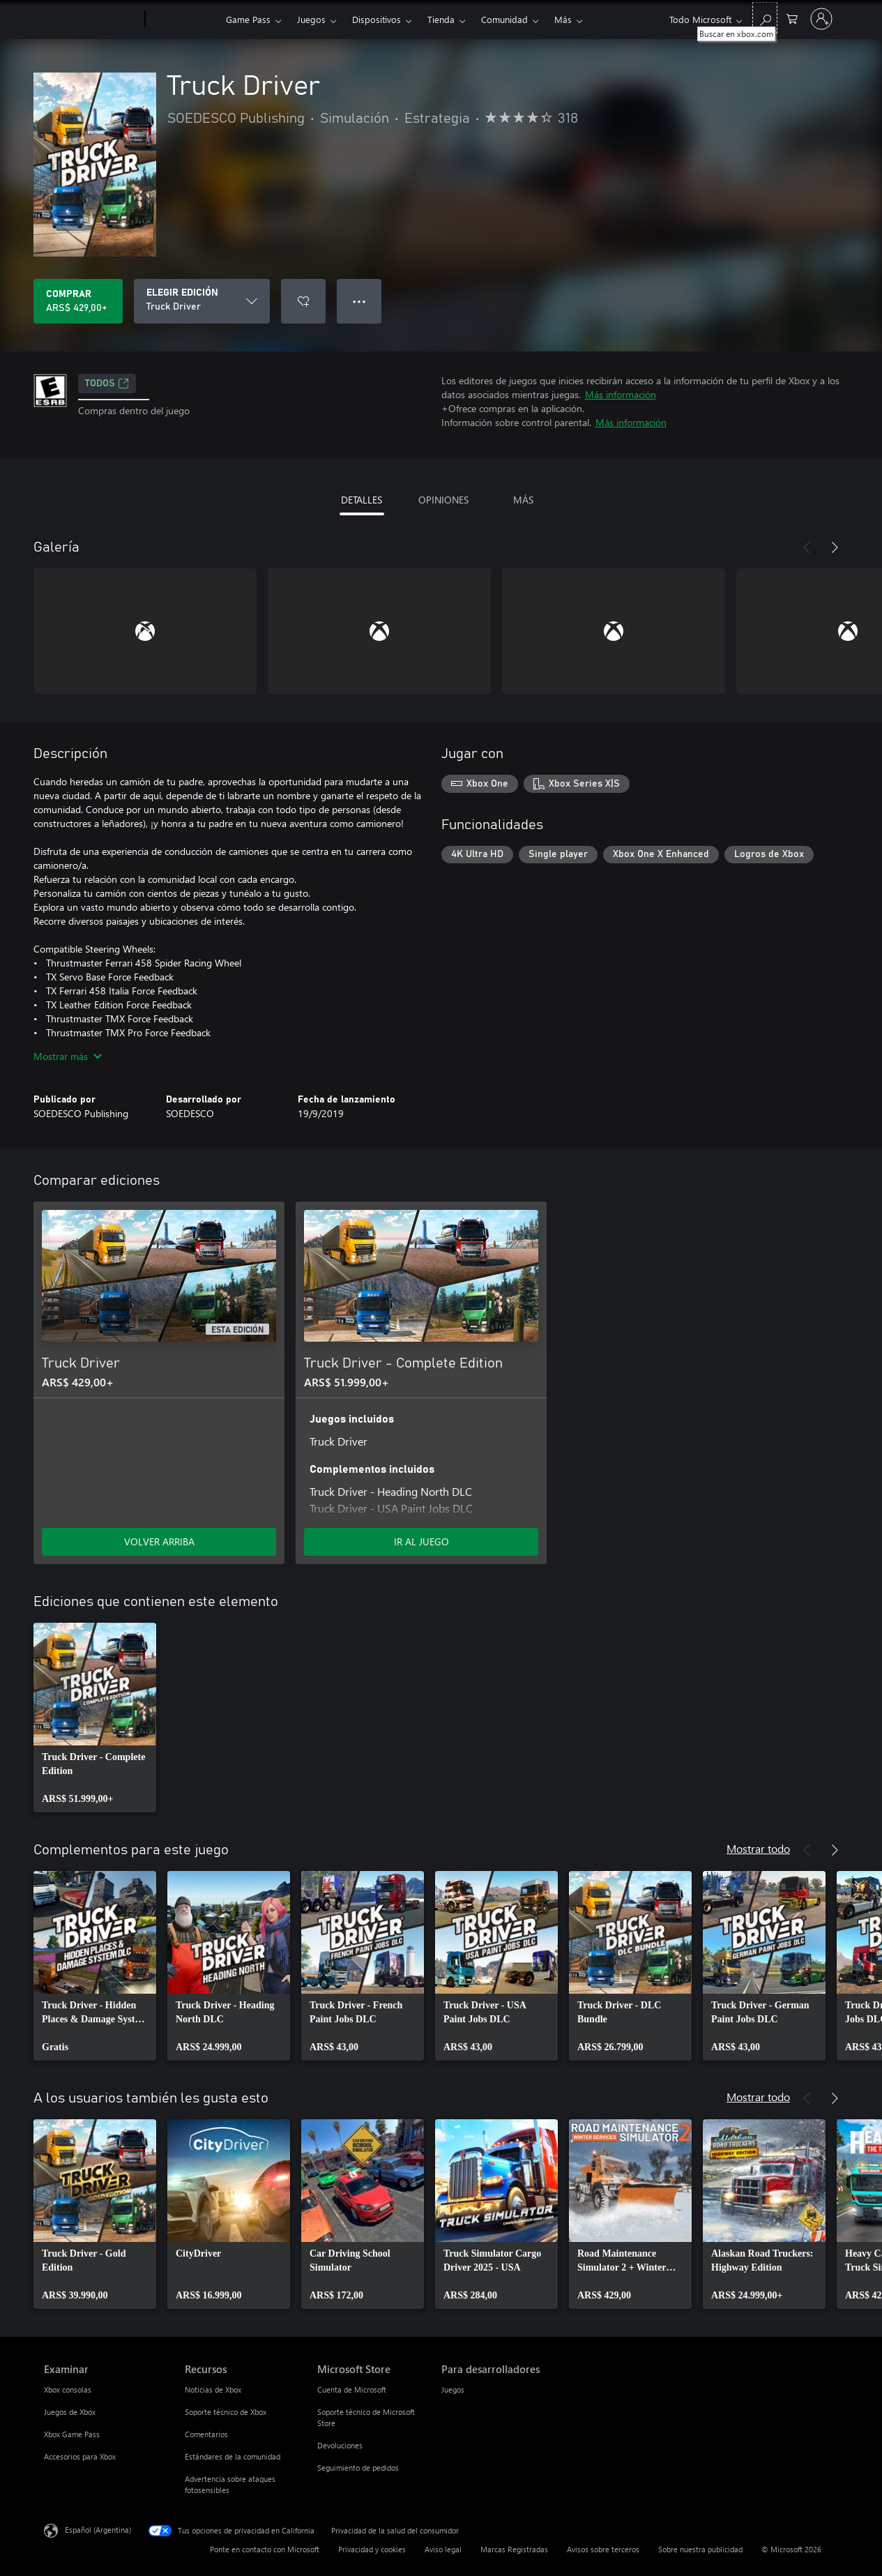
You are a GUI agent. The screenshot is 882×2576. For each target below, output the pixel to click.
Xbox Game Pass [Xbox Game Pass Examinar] (72, 2434)
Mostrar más (67, 1056)
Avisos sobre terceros (603, 2549)
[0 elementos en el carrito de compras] (792, 17)
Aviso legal (443, 2549)
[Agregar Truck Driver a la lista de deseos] (303, 301)
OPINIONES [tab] (443, 499)
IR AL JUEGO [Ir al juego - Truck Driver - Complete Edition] (421, 1541)
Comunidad (504, 19)
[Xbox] (183, 19)
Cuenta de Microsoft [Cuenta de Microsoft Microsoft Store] (351, 2389)
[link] (94, 1717)
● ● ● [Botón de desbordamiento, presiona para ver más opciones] (359, 301)
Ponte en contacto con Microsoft (264, 2549)
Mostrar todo (758, 1848)
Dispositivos (376, 19)
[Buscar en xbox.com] (764, 17)
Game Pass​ (248, 19)
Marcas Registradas (514, 2549)
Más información (620, 394)
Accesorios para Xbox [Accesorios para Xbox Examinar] (80, 2456)
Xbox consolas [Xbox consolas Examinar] (67, 2389)
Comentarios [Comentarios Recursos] (206, 2434)
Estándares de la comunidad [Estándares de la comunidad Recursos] (232, 2456)
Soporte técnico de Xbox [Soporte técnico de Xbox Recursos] (225, 2411)
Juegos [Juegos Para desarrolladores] (452, 2389)
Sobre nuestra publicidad (700, 2549)
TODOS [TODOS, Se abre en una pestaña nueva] (107, 383)
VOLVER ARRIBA (159, 1541)
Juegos (311, 19)
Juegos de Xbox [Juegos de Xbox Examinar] (70, 2411)
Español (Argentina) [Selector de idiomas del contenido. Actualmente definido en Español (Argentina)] (98, 2529)
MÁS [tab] (523, 499)
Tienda (441, 19)
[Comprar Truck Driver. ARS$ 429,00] (78, 301)
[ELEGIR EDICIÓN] (202, 301)
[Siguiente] (835, 547)
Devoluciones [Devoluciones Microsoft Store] (340, 2445)
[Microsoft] (91, 19)
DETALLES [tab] (361, 499)
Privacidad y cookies (372, 2549)
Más (563, 19)
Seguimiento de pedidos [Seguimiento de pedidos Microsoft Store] (358, 2467)
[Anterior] (807, 547)
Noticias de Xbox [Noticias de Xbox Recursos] (213, 2389)
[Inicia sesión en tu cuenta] (821, 19)
